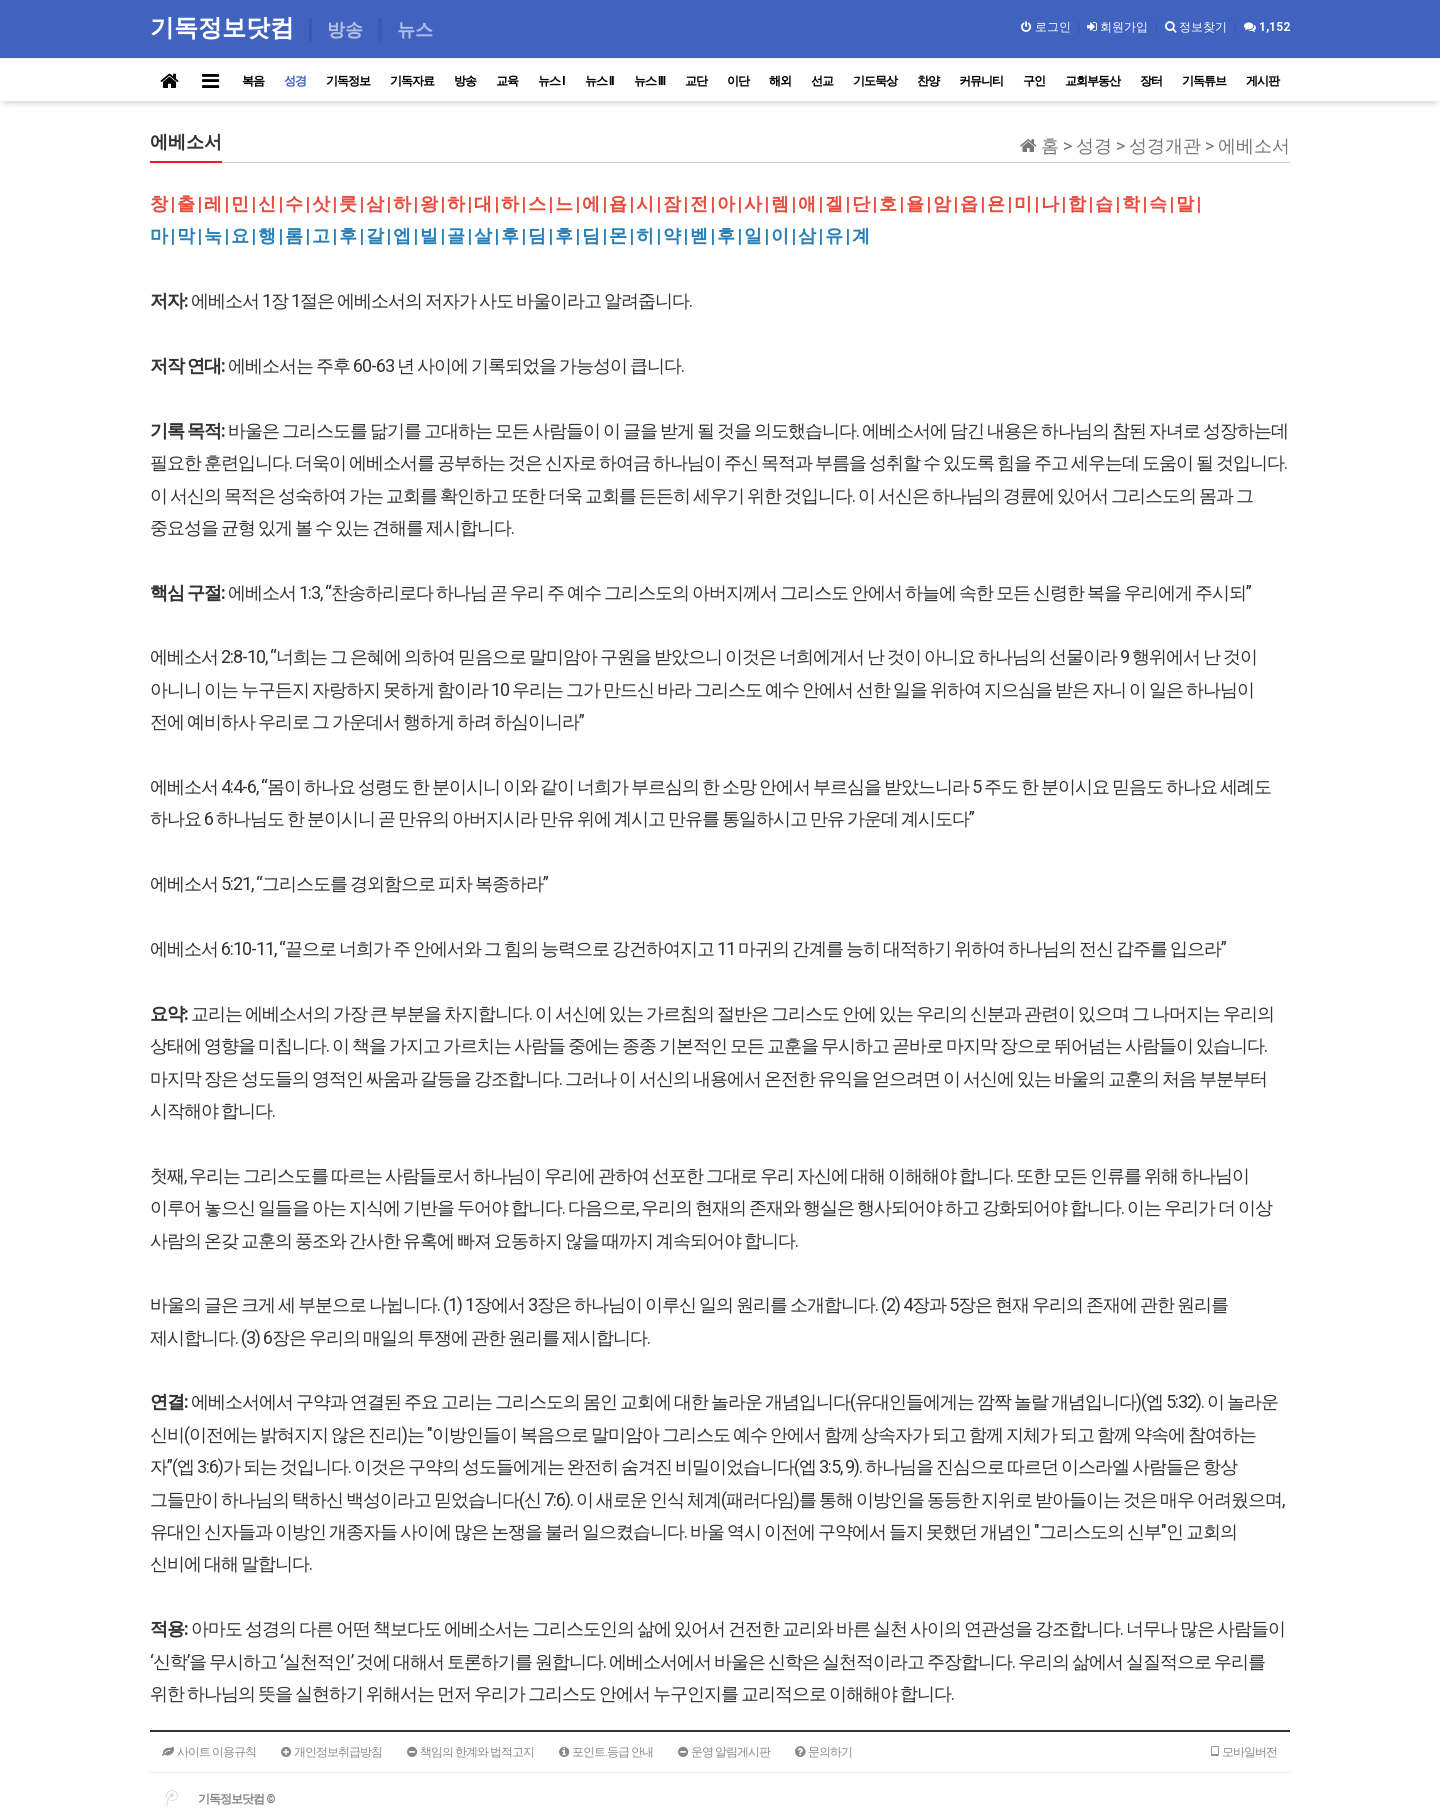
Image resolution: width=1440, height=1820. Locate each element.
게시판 (1262, 81)
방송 (465, 81)
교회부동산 (1092, 81)
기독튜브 (1204, 81)
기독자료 (412, 81)
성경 (295, 81)
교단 (696, 81)
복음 (253, 81)
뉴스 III (649, 81)
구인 (1034, 81)
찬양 (928, 81)
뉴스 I (551, 81)
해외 (780, 81)
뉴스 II (599, 81)
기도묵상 (875, 81)
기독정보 (348, 81)
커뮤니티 (981, 81)
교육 (507, 81)
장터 (1151, 81)
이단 (738, 81)
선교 (822, 81)
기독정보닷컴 (225, 27)
